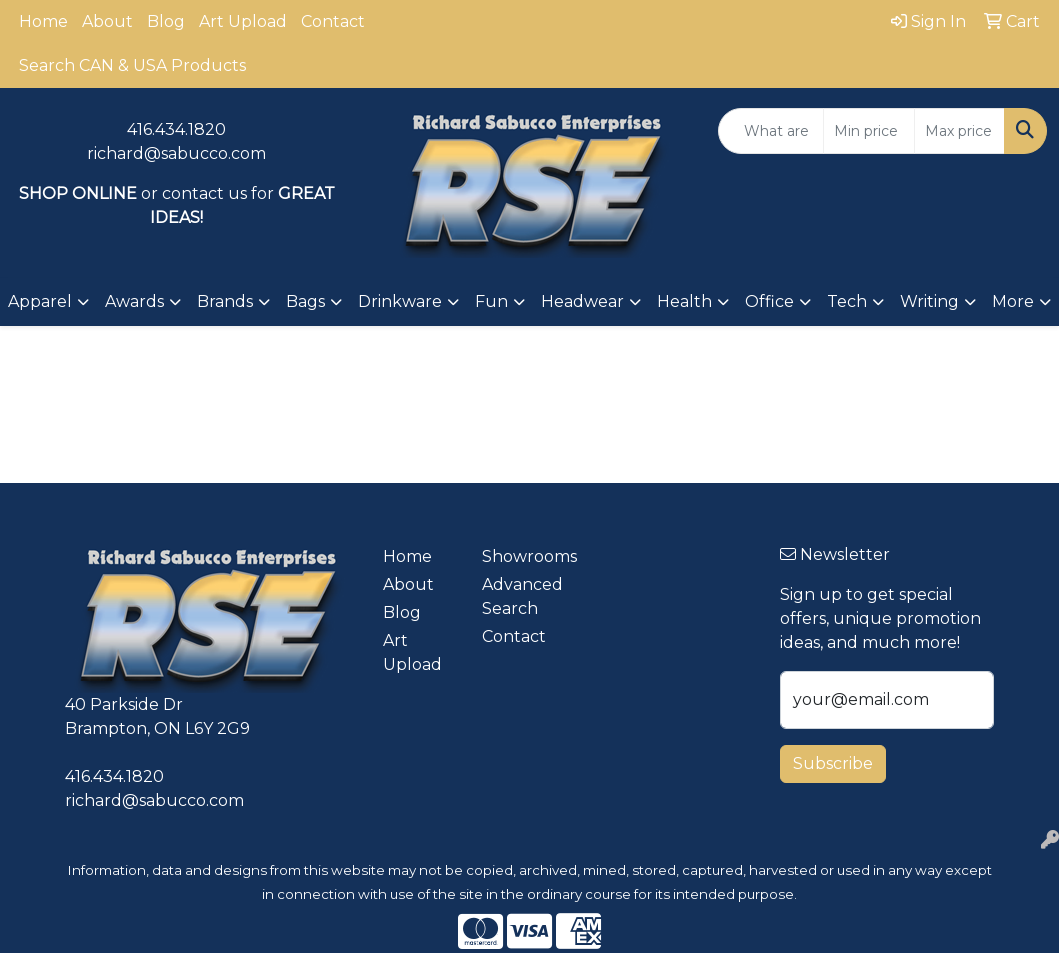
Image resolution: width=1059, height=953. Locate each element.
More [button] (1013, 301)
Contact (333, 21)
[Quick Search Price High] (959, 131)
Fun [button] (491, 301)
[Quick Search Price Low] (868, 131)
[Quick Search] (771, 131)
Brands (225, 301)
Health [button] (684, 301)
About (107, 21)
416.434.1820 (176, 129)
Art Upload (243, 21)
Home (43, 21)
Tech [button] (847, 301)
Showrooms (519, 556)
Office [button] (769, 301)
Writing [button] (929, 301)
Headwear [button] (582, 301)
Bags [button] (305, 301)
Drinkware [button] (400, 301)
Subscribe (833, 763)
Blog (166, 21)
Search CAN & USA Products (132, 65)
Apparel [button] (40, 301)
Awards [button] (134, 301)
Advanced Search (519, 596)
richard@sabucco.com (176, 153)
